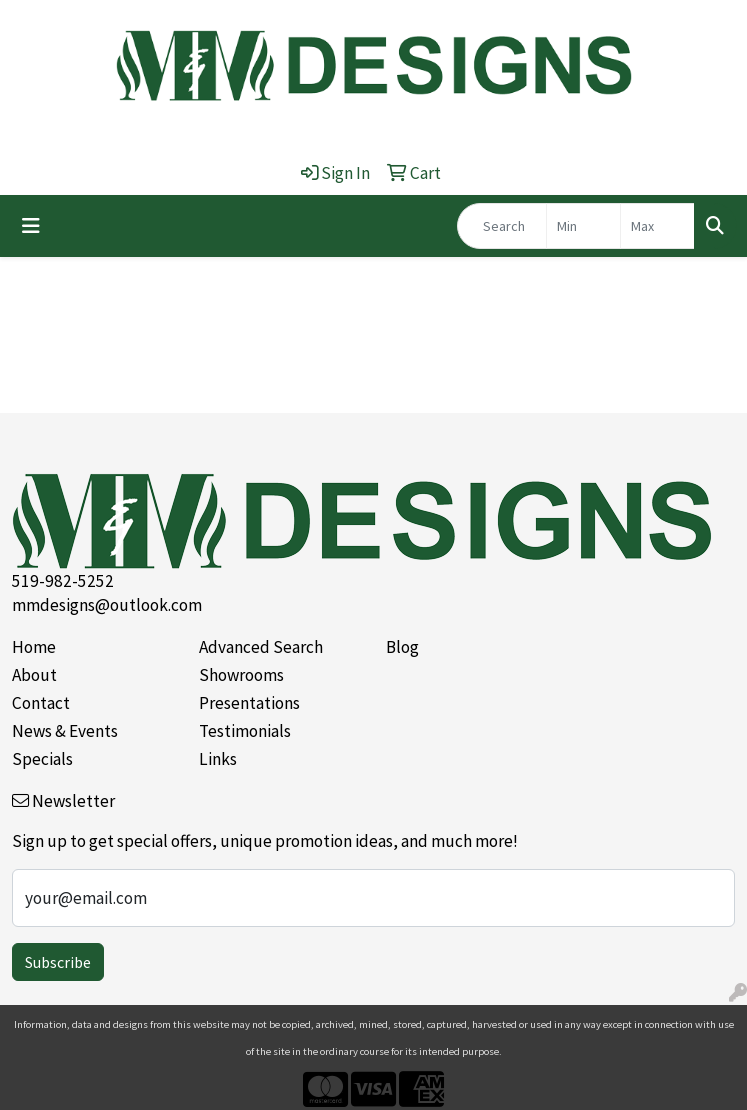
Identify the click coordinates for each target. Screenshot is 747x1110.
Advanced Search (261, 647)
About (34, 675)
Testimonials (245, 731)
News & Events (65, 731)
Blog (402, 647)
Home (34, 647)
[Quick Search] (502, 226)
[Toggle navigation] (31, 226)
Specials (42, 759)
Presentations (249, 703)
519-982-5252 (63, 581)
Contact (41, 703)
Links (218, 759)
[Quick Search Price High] (657, 226)
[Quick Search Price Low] (583, 226)
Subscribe (58, 962)
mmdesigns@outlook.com (107, 605)
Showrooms (241, 675)
